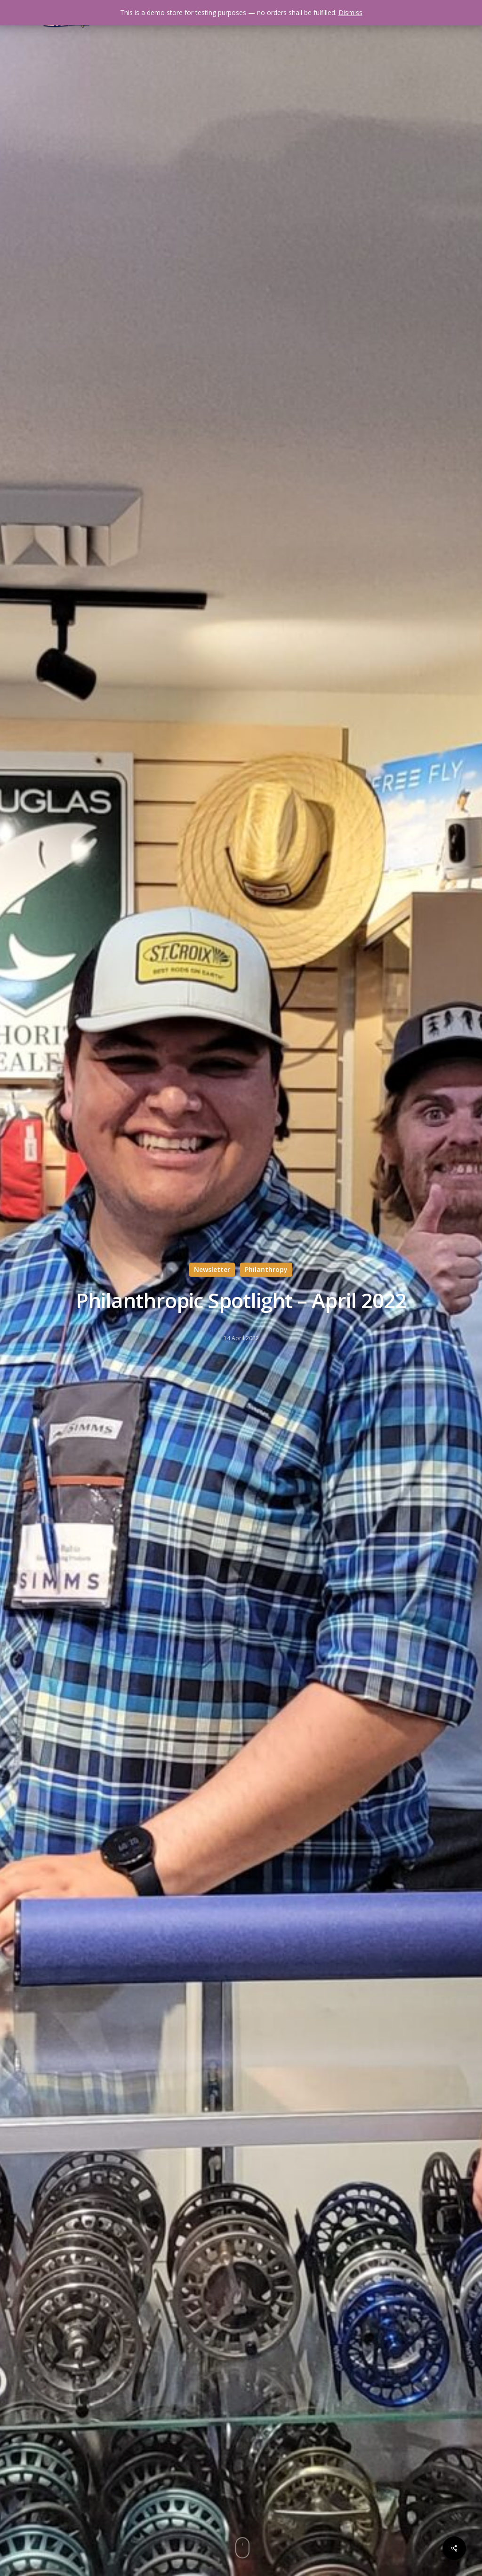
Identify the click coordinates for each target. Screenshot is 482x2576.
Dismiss (350, 12)
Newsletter (212, 1269)
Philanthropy (266, 1269)
